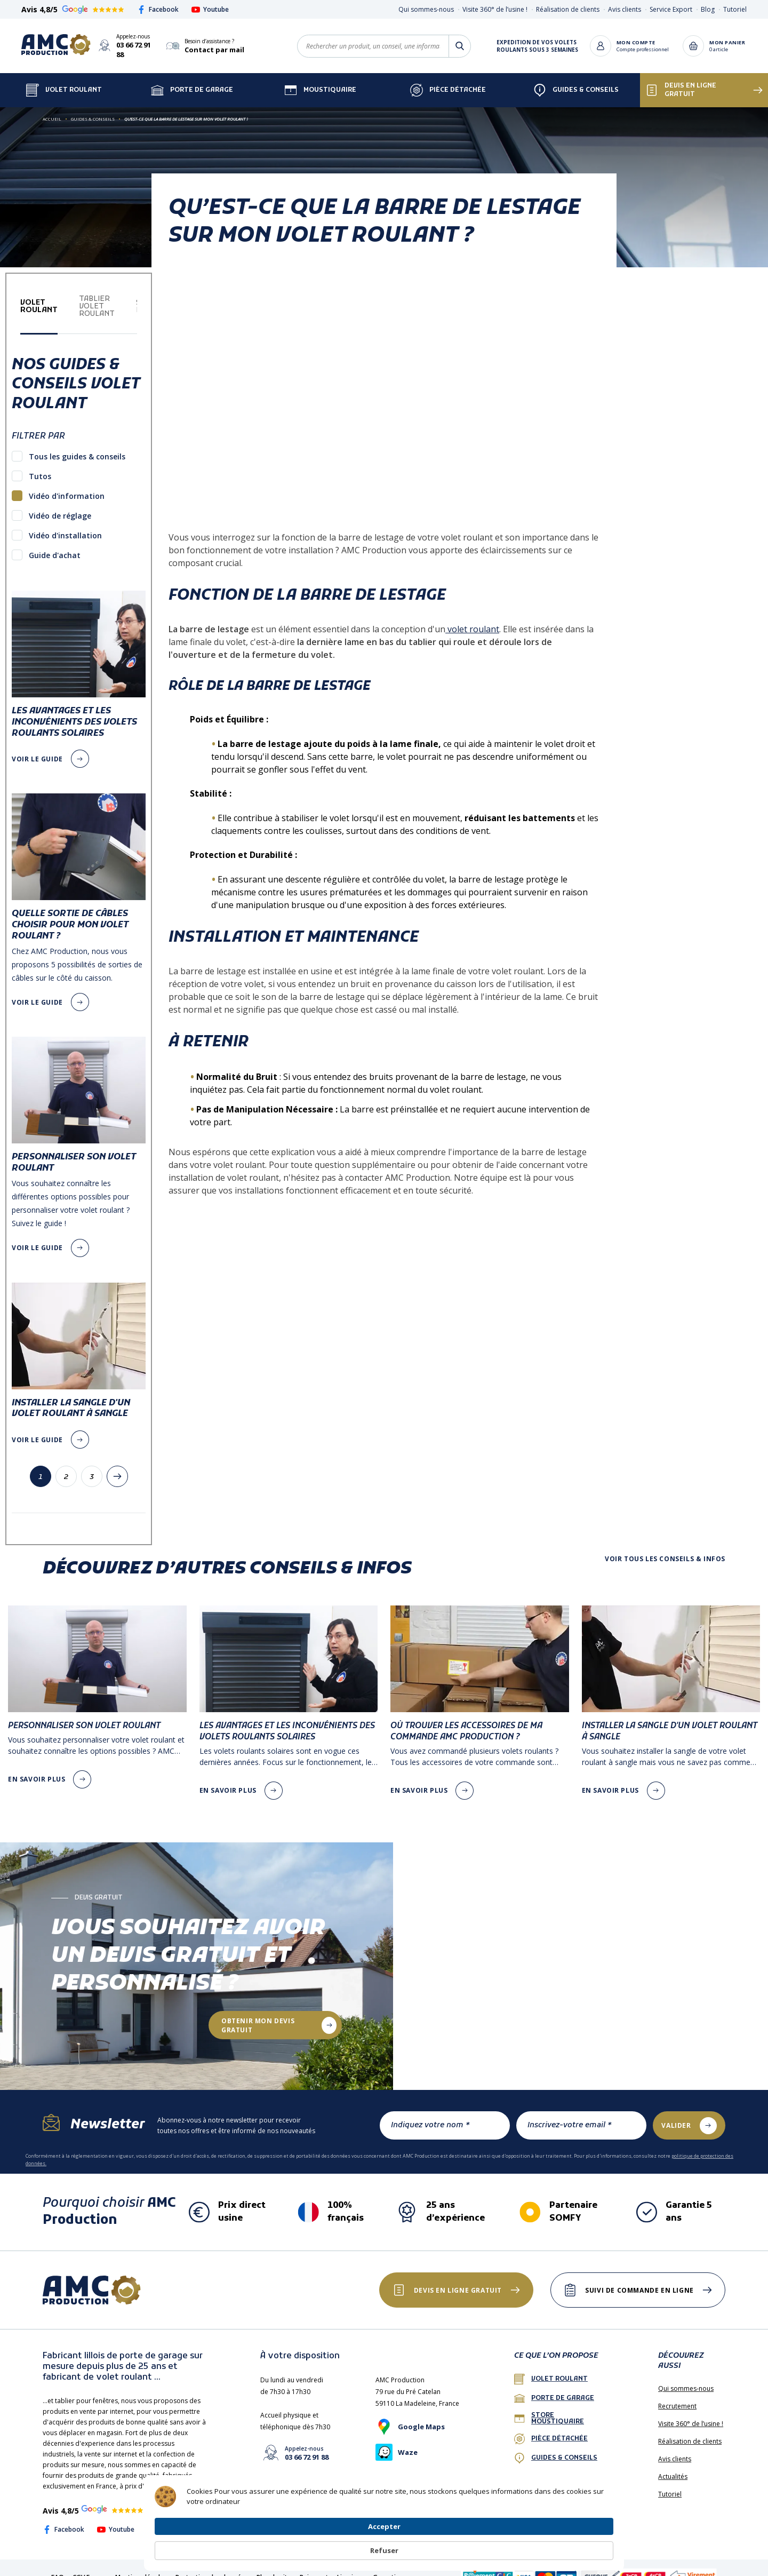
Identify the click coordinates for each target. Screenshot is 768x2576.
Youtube (210, 9)
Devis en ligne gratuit (680, 80)
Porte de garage (192, 80)
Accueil (52, 109)
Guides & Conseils (576, 80)
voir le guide (37, 749)
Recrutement (677, 2396)
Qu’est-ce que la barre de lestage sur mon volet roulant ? (186, 109)
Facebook (158, 9)
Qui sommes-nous (426, 9)
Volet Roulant (64, 80)
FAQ (57, 2567)
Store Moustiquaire (549, 2409)
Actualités (672, 2466)
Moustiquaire (320, 80)
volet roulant (472, 619)
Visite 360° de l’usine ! (494, 9)
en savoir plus (36, 1769)
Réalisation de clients (567, 9)
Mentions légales (141, 2567)
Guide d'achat (55, 545)
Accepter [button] (525, 2544)
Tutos (40, 467)
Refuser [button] (588, 2545)
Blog (708, 9)
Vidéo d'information (67, 486)
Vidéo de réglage (60, 506)
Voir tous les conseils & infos (665, 1549)
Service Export (671, 9)
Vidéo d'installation (65, 526)
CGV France (90, 2567)
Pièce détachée (448, 80)
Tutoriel (735, 9)
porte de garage (554, 2388)
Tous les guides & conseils (77, 447)
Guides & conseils (555, 2448)
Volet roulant (551, 2369)
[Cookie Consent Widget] (384, 2545)
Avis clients (624, 9)
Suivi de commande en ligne (635, 2280)
